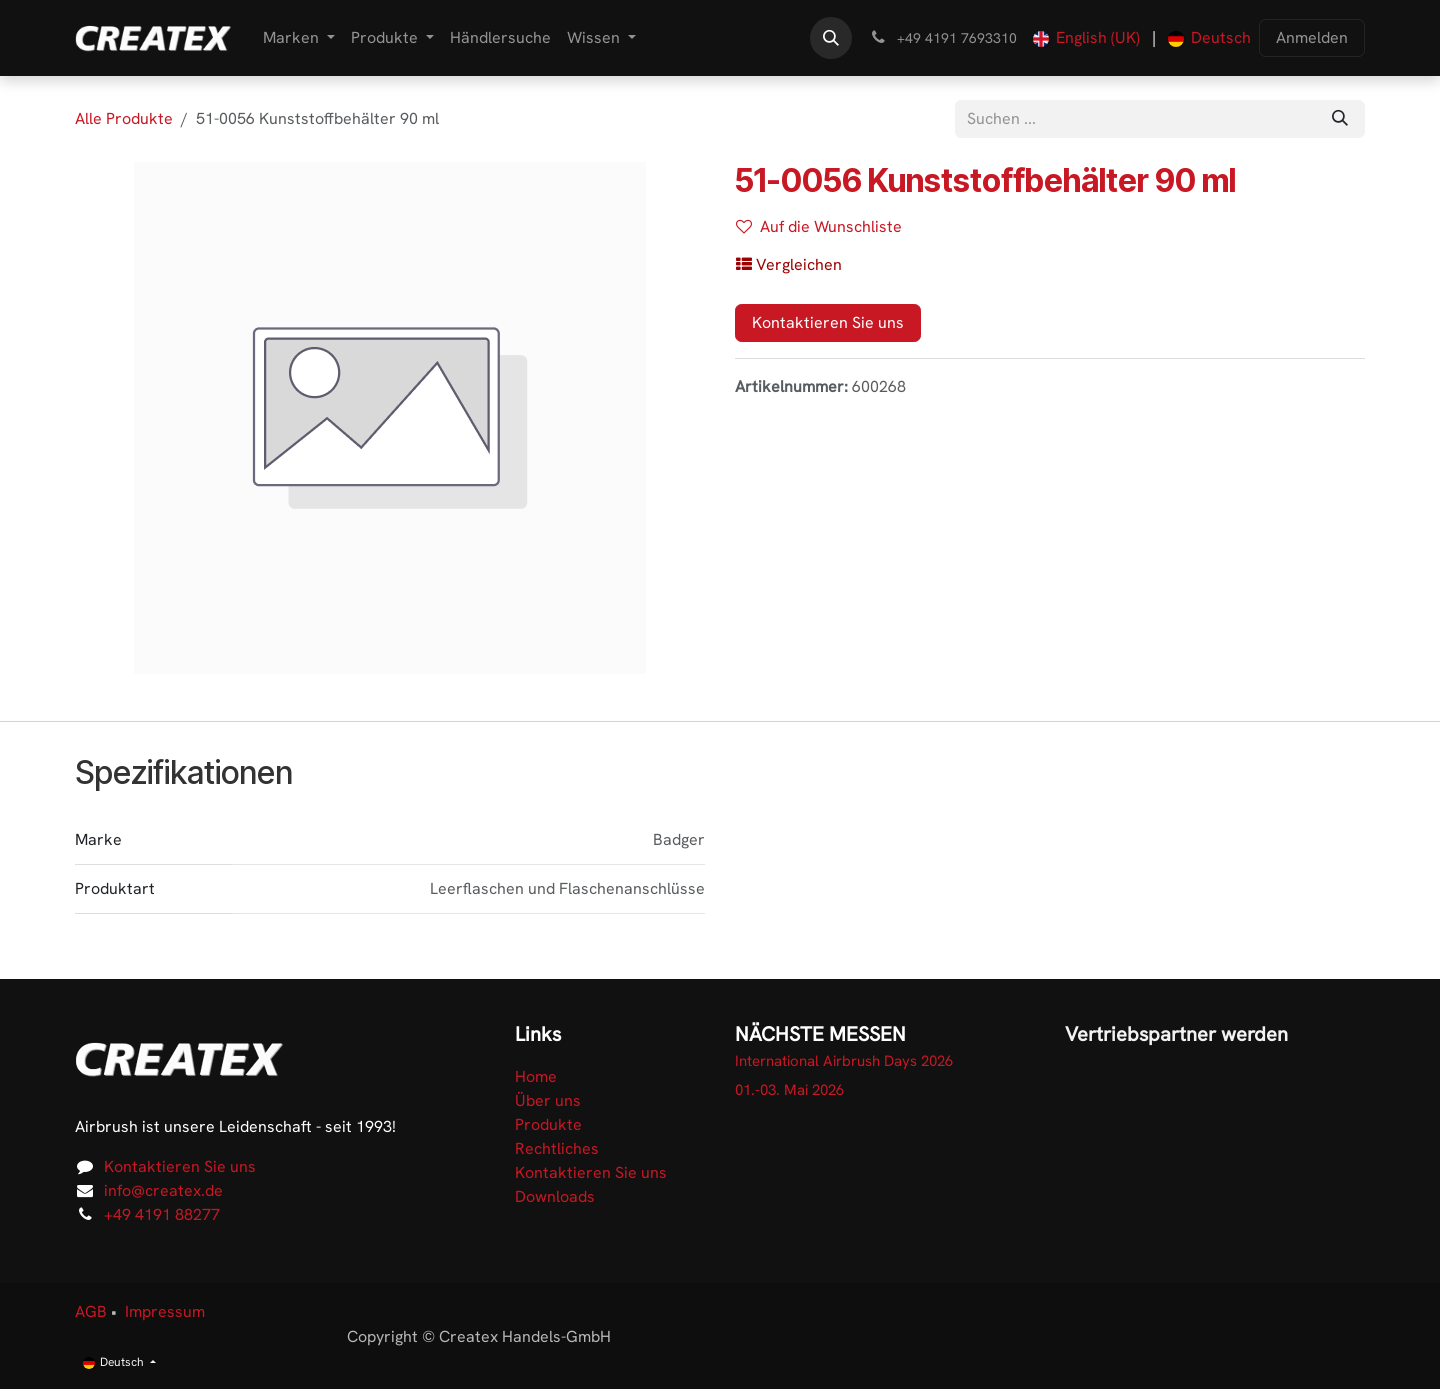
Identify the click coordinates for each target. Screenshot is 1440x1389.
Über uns (548, 1100)
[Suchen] (1340, 119)
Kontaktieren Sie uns (828, 322)
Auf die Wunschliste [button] (819, 226)
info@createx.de (163, 1190)
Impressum (165, 1311)
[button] (831, 38)
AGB (91, 1311)
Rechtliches (557, 1148)
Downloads (555, 1196)
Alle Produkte (124, 118)
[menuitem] (299, 38)
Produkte (548, 1124)
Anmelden (1312, 37)
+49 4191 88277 (162, 1214)
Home (536, 1076)
